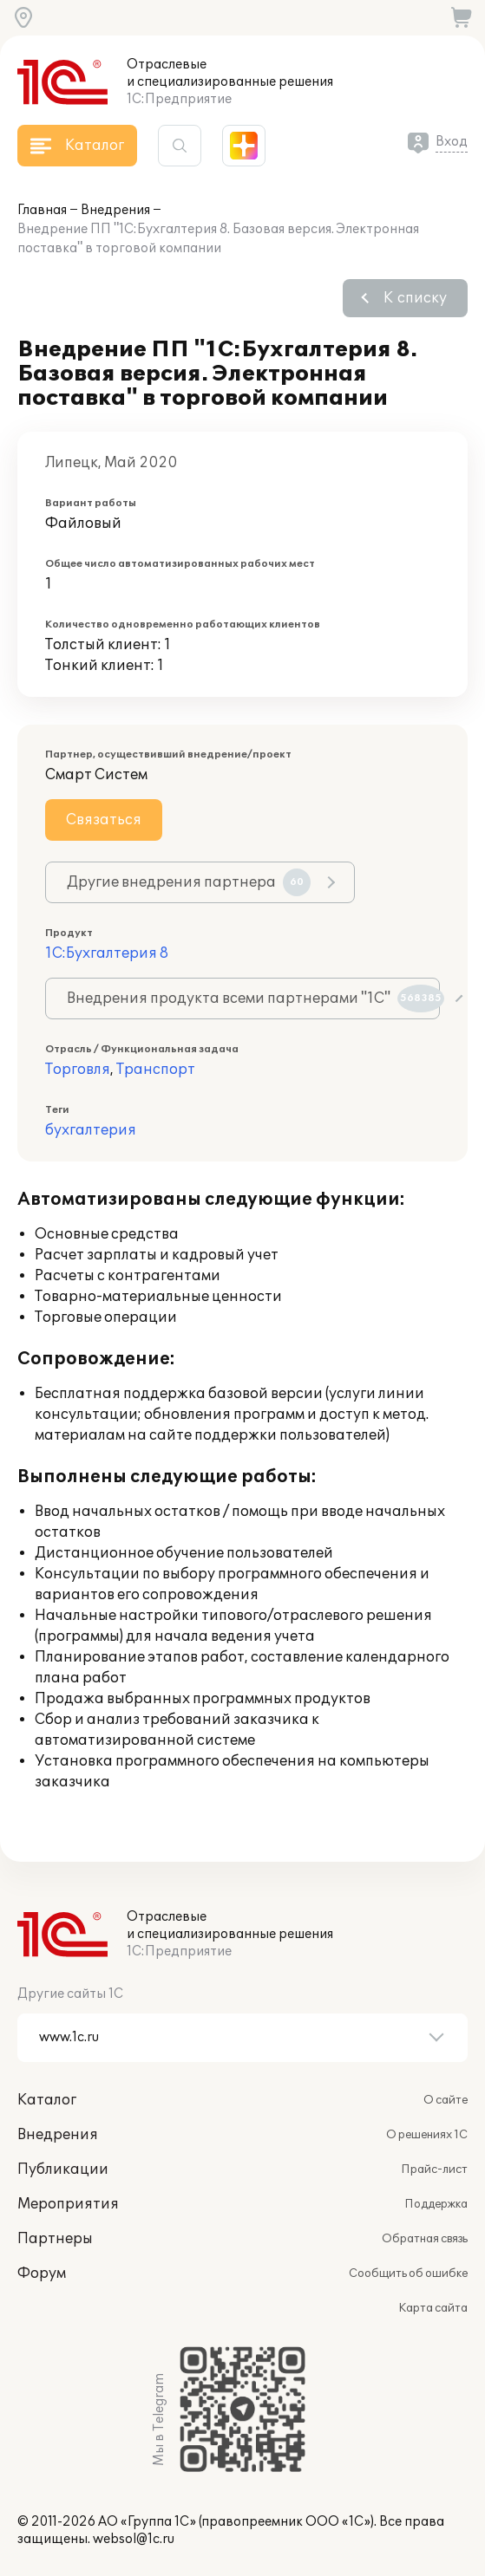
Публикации (62, 2169)
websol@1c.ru (133, 2539)
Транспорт (155, 1069)
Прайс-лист (434, 2169)
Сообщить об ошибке (408, 2273)
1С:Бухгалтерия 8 (106, 953)
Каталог (46, 2100)
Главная (42, 210)
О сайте (445, 2100)
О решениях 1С (427, 2135)
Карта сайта (433, 2308)
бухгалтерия (90, 1130)
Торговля (77, 1069)
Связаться (103, 820)
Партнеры (55, 2238)
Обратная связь (425, 2239)
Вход (452, 141)
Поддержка (436, 2204)
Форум (41, 2273)
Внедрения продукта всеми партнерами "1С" (253, 998)
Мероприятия (68, 2204)
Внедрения (115, 210)
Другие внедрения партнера (189, 882)
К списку (415, 298)
